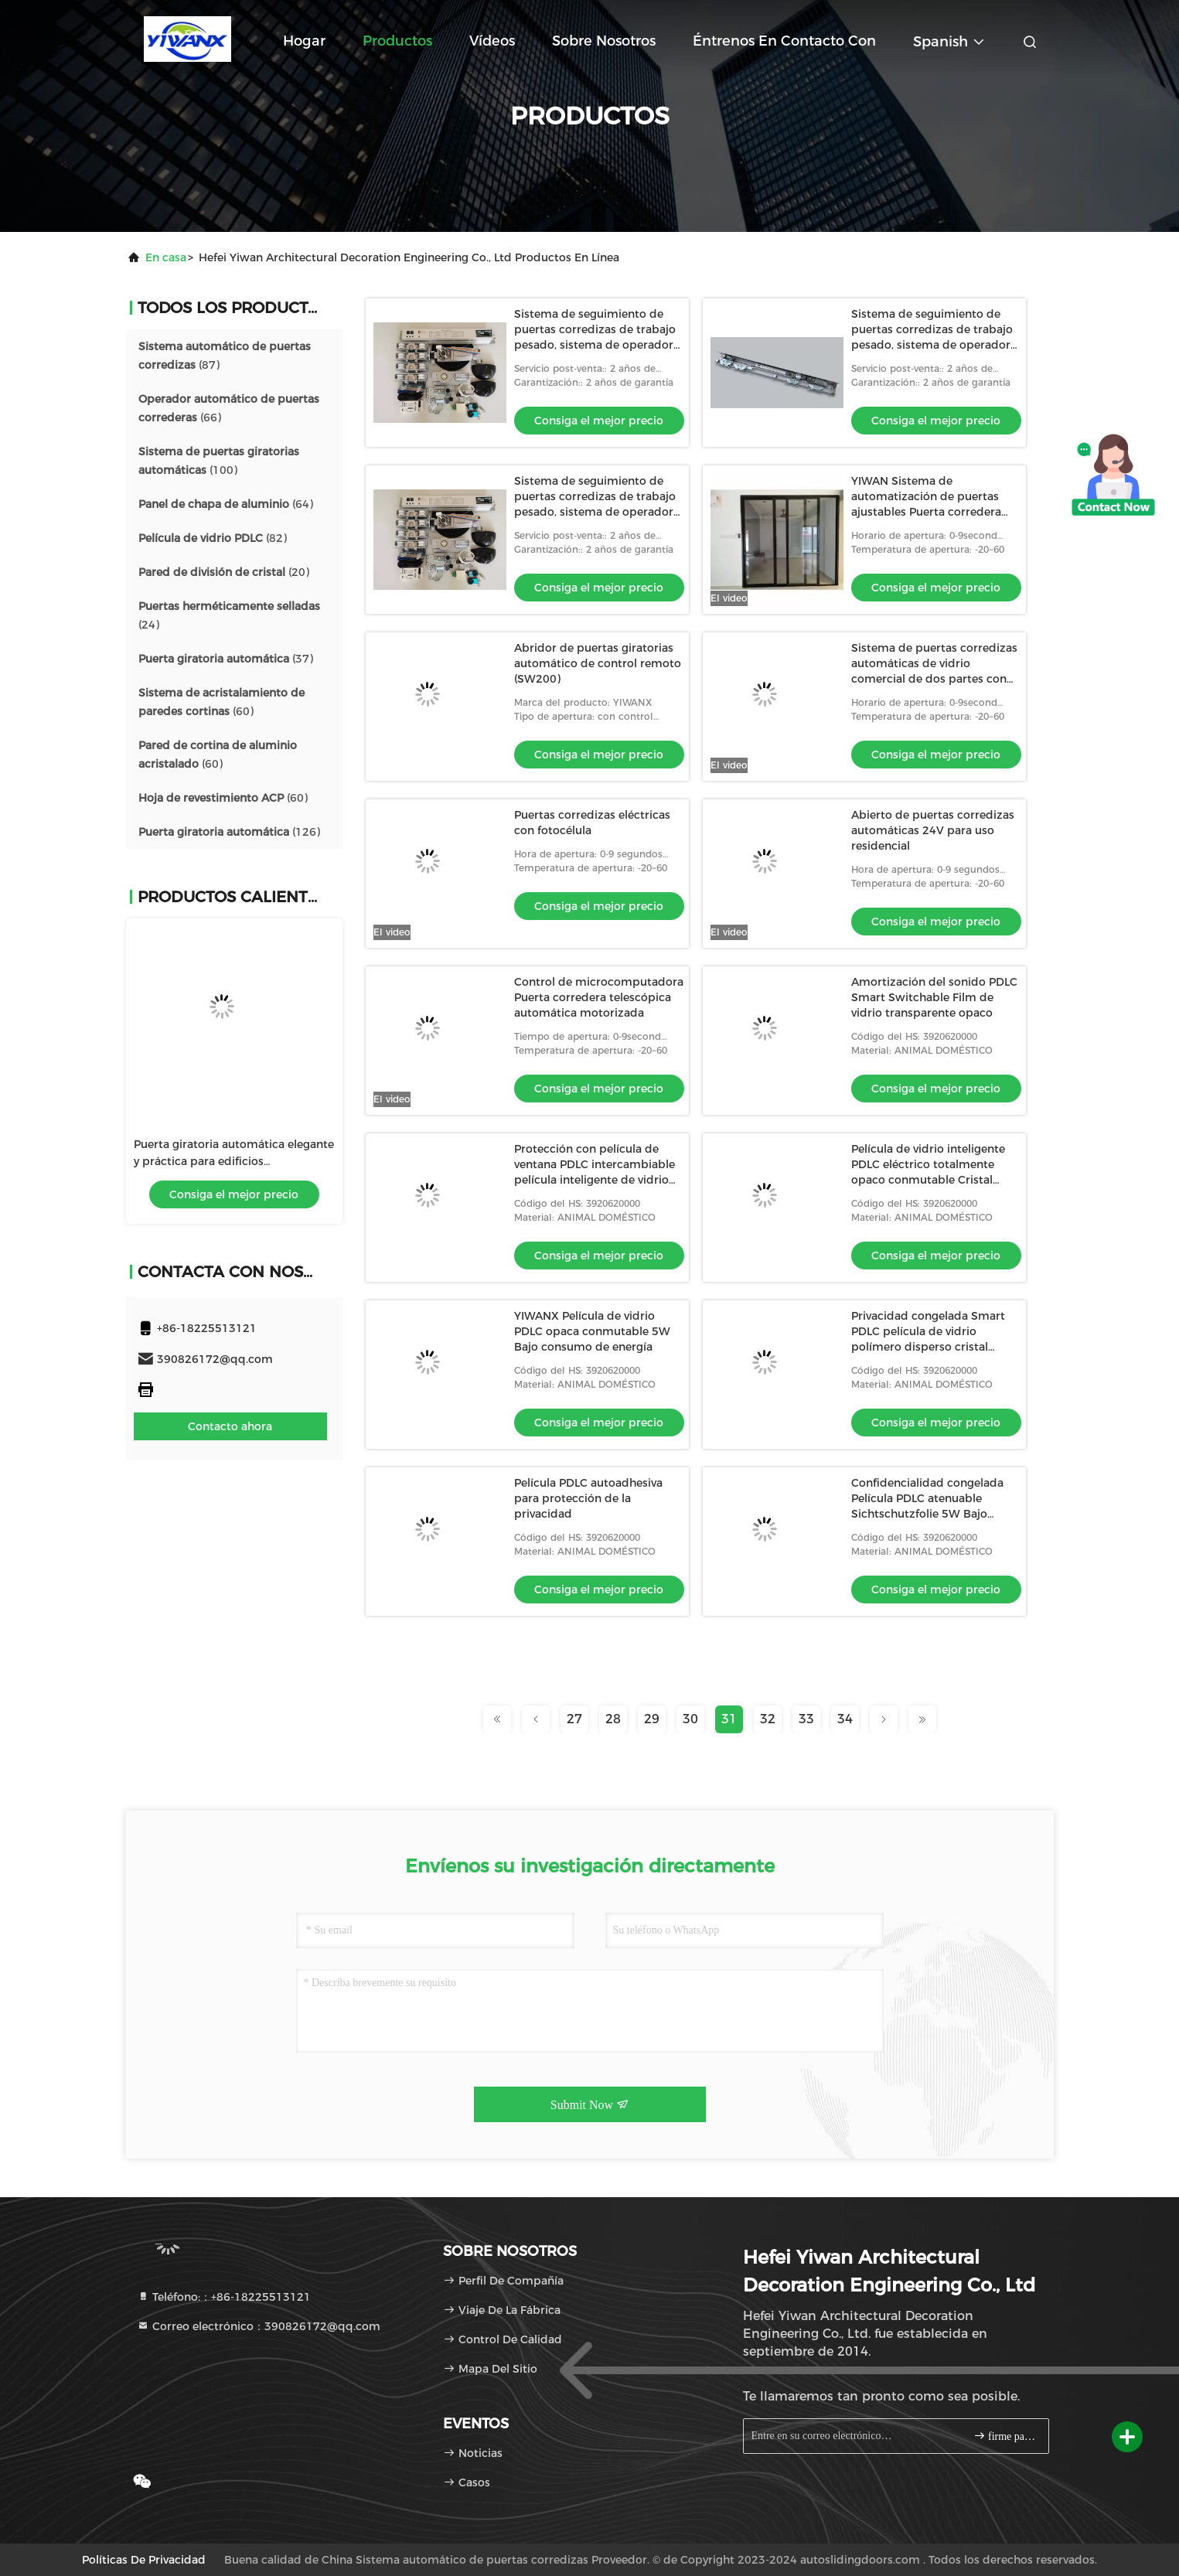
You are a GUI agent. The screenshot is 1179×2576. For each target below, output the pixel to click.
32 (767, 1719)
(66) (228, 408)
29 (651, 1719)
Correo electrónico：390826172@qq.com (258, 2326)
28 (613, 1719)
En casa (165, 257)
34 (845, 1719)
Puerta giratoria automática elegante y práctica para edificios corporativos (234, 1161)
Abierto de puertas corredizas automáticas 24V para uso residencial (932, 830)
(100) (218, 461)
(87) (224, 355)
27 (574, 1719)
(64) (225, 504)
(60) (221, 702)
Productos (397, 40)
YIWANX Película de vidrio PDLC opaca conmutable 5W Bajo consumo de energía (592, 1331)
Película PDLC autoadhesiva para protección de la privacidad (588, 1498)
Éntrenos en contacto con (784, 40)
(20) (223, 572)
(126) (229, 832)
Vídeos (492, 40)
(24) (229, 615)
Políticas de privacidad (144, 2560)
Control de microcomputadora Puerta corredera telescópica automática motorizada (598, 997)
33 (806, 1719)
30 (690, 1719)
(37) (225, 659)
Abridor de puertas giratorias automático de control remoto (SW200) (597, 663)
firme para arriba (1004, 2435)
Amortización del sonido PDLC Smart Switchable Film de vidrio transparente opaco (934, 997)
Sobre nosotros (604, 40)
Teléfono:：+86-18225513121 (224, 2297)
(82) (212, 538)
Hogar (304, 40)
